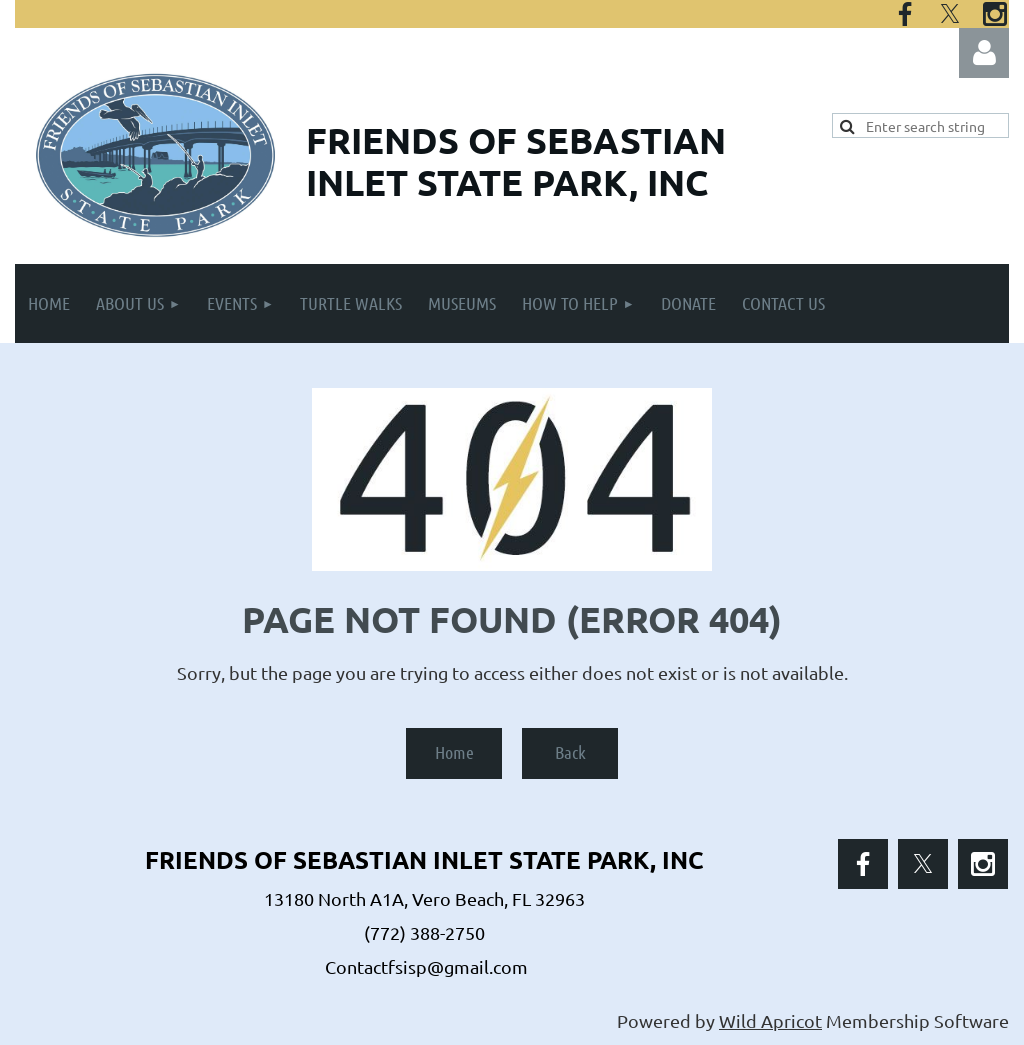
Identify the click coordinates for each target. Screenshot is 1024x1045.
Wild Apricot (770, 1020)
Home (454, 752)
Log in (984, 53)
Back (570, 752)
